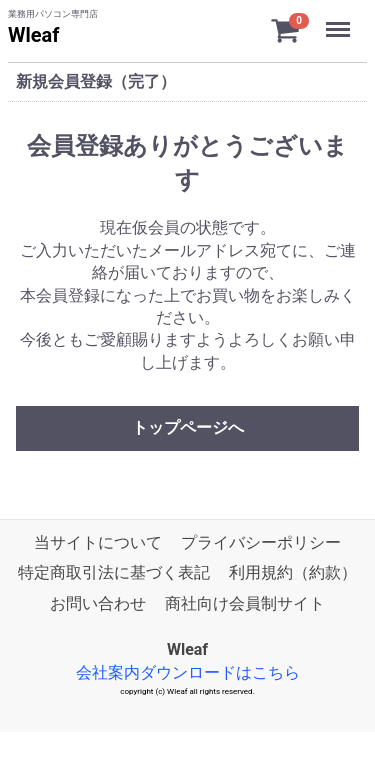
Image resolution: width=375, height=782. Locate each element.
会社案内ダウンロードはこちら (188, 672)
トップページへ (188, 427)
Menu (340, 20)
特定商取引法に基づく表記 (114, 572)
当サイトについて (98, 542)
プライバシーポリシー (261, 542)
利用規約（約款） (293, 572)
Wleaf (33, 35)
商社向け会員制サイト (245, 603)
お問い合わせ (98, 603)
